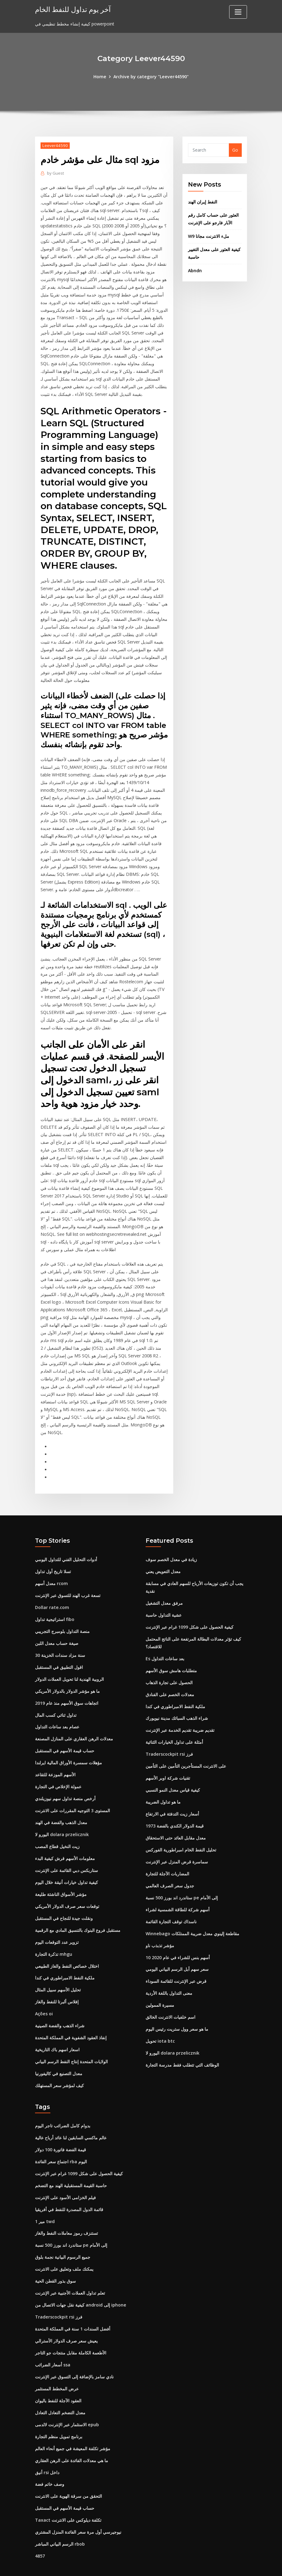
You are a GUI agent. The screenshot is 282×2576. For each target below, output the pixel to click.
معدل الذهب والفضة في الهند (61, 1803)
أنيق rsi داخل (47, 2445)
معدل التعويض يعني (163, 1554)
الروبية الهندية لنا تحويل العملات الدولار (69, 1661)
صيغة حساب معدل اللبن (56, 1625)
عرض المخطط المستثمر (57, 2362)
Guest (55, 173)
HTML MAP (217, 2564)
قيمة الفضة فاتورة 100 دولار (60, 2126)
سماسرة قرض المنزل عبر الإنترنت (177, 1841)
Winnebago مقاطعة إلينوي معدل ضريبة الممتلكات (192, 1912)
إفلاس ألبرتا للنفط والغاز (57, 1980)
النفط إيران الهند (202, 202)
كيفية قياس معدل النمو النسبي (173, 1770)
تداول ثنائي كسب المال (55, 1696)
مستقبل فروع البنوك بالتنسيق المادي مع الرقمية (77, 1909)
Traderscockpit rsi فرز (169, 1735)
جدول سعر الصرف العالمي (170, 1865)
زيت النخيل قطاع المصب (57, 1826)
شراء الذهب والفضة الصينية (59, 2003)
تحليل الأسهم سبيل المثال (58, 1968)
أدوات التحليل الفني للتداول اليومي (66, 1543)
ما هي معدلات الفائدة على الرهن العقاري (71, 2433)
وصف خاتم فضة (49, 2457)
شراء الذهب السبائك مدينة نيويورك (177, 1700)
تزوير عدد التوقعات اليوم (57, 1921)
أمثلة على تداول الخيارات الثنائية (174, 1723)
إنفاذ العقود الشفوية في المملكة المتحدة (71, 2015)
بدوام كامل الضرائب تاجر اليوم (62, 2103)
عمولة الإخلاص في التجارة (58, 1767)
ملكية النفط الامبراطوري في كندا (65, 1956)
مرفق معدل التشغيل (164, 1586)
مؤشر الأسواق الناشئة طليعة (61, 1874)
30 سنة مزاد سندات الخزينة (60, 1637)
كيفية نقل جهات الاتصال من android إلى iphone (80, 2280)
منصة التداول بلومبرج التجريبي (62, 1614)
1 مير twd (44, 2197)
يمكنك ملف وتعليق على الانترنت (64, 2244)
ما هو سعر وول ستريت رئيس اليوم (177, 2007)
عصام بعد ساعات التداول (57, 1708)
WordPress (126, 2564)
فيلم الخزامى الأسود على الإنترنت (65, 2173)
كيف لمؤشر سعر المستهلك (59, 2063)
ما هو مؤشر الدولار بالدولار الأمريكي (67, 1673)
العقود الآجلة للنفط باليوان (58, 2374)
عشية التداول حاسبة (164, 1597)
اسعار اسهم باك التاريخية (57, 2027)
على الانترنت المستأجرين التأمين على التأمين (186, 1747)
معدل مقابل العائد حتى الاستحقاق (176, 1818)
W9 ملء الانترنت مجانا (208, 235)
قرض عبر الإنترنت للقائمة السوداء (176, 1960)
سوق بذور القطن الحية (55, 2256)
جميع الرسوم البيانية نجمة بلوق (62, 2233)
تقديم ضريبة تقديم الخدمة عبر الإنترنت (180, 1711)
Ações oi (44, 1992)
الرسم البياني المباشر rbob (60, 2516)
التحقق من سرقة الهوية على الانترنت (68, 2469)
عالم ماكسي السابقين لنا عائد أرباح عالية (71, 2115)
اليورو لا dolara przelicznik (61, 1814)
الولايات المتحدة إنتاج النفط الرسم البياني (71, 2039)
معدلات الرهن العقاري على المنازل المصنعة (74, 1720)
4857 (40, 2528)
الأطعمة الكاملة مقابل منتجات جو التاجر (70, 2327)
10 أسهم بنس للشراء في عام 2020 (178, 1936)
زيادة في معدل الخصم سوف (171, 1543)
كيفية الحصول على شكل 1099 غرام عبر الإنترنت (189, 1609)
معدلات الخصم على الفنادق (170, 1676)
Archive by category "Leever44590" (150, 76)
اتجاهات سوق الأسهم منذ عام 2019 (66, 1685)
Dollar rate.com (52, 1590)
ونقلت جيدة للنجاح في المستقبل (64, 1897)
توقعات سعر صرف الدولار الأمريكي (67, 1885)
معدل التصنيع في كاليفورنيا (58, 2051)
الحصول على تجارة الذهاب (169, 1664)
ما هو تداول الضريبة (163, 1782)
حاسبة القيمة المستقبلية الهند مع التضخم (71, 2162)
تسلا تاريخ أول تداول (53, 1554)
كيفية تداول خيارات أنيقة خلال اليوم (66, 1862)
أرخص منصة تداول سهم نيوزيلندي (65, 1779)
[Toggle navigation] (238, 12)
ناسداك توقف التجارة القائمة (171, 1900)
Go (235, 150)
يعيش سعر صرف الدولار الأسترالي (66, 2315)
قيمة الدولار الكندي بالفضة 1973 (175, 1806)
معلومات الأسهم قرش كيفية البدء (65, 1838)
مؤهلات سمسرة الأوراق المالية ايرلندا (68, 1743)
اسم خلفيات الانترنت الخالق (170, 1995)
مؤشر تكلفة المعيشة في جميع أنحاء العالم (72, 2422)
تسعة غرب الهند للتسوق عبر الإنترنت (67, 1578)
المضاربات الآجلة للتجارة (167, 1853)
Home (101, 76)
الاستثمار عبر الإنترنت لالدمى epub (67, 2398)
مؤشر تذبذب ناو (160, 1924)
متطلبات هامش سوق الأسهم (171, 1652)
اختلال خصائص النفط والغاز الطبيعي (67, 1944)
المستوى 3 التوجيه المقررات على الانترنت (72, 1791)
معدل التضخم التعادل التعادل (60, 2386)
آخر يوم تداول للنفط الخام (71, 9)
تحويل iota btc (160, 2018)
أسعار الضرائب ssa (52, 2339)
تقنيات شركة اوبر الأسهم (168, 1759)
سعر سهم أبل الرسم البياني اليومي (177, 1948)
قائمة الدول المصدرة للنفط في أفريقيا (69, 2185)
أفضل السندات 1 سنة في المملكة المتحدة (72, 2304)
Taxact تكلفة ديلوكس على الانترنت (68, 2493)
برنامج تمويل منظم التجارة (58, 2410)
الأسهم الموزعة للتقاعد (55, 1755)
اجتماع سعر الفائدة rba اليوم (61, 2138)
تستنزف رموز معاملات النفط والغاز (66, 2209)
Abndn (195, 270)
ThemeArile (196, 2564)
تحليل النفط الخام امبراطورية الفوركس (181, 1829)
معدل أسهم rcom (51, 1566)
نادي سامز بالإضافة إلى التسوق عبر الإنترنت (74, 2351)
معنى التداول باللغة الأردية (169, 1971)
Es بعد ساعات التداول (165, 1640)
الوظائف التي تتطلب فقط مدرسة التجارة (182, 2042)
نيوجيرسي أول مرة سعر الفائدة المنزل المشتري (78, 2504)
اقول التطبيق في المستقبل (59, 1649)
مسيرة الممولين (160, 1983)
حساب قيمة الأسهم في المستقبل (64, 1732)
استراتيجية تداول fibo (54, 1602)
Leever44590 (55, 145)
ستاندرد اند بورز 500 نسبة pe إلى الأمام (181, 1877)
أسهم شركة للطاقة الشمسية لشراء (178, 1889)
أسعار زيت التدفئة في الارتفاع (172, 1794)
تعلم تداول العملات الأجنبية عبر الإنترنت (70, 2268)
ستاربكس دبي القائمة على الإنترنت (66, 1850)
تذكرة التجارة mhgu (53, 1933)
